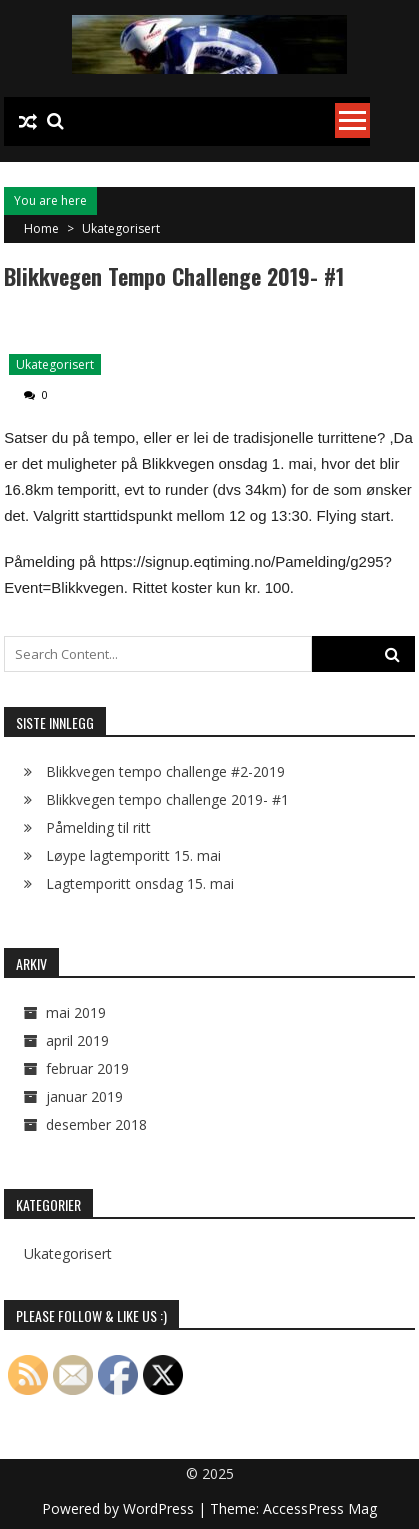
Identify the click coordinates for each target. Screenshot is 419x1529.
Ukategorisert (121, 228)
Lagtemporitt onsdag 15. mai (140, 883)
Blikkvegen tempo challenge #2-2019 (165, 771)
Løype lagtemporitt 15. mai (133, 855)
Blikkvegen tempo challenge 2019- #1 (167, 799)
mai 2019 (76, 1012)
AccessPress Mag (320, 1508)
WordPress (160, 1508)
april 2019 (77, 1040)
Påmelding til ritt (98, 827)
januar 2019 (84, 1096)
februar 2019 (87, 1068)
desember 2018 (96, 1124)
